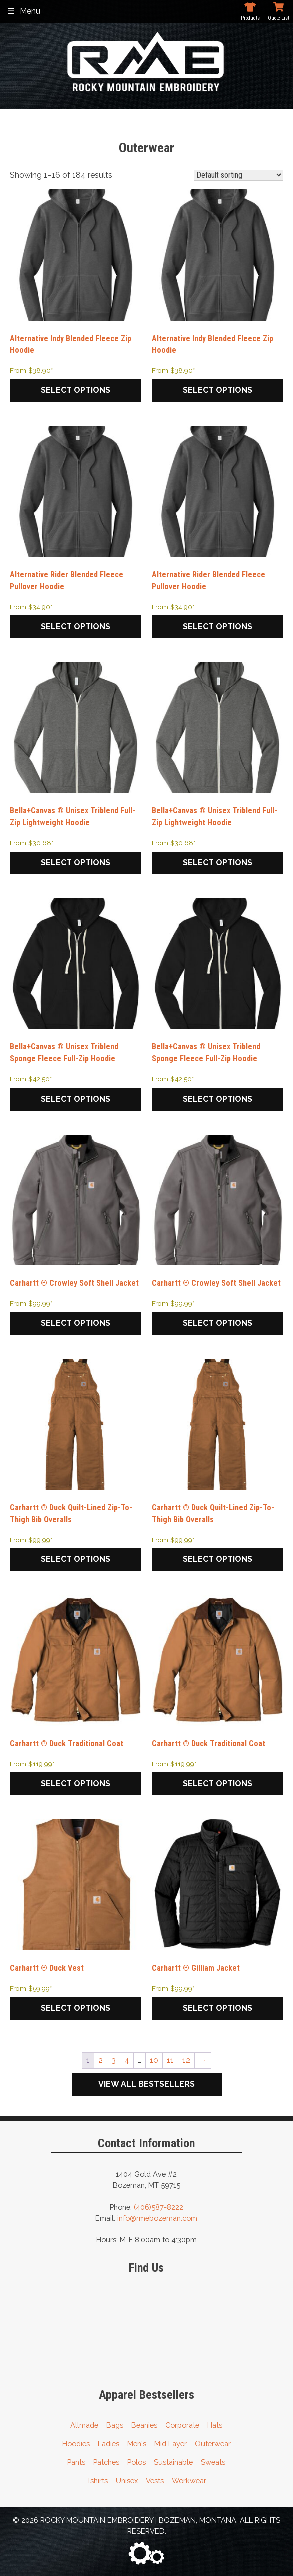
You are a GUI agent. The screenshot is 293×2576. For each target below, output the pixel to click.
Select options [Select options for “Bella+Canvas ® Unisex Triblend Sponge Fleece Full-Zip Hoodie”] (75, 1099)
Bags (114, 2425)
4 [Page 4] (126, 2060)
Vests (155, 2480)
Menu (30, 11)
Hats (214, 2425)
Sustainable (173, 2462)
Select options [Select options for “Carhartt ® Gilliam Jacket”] (217, 2008)
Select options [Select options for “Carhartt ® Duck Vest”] (75, 2008)
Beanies (144, 2425)
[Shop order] (238, 175)
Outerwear (213, 2443)
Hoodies (76, 2443)
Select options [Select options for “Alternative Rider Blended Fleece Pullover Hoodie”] (75, 626)
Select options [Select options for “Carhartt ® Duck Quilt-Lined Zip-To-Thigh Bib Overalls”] (75, 1559)
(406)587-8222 (158, 2207)
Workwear (189, 2480)
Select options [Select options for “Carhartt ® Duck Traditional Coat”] (75, 1783)
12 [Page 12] (186, 2060)
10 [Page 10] (154, 2060)
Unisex (127, 2480)
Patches (106, 2462)
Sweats (213, 2462)
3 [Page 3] (113, 2060)
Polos (136, 2462)
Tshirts (97, 2480)
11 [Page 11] (170, 2060)
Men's (136, 2443)
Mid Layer (170, 2443)
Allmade (84, 2425)
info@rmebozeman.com (157, 2218)
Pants (76, 2462)
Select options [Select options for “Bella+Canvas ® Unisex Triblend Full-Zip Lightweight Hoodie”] (75, 862)
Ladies (108, 2443)
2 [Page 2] (100, 2060)
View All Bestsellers (146, 2084)
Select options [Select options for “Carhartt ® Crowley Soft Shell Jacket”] (75, 1323)
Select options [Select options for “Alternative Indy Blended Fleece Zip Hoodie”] (75, 390)
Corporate (182, 2425)
